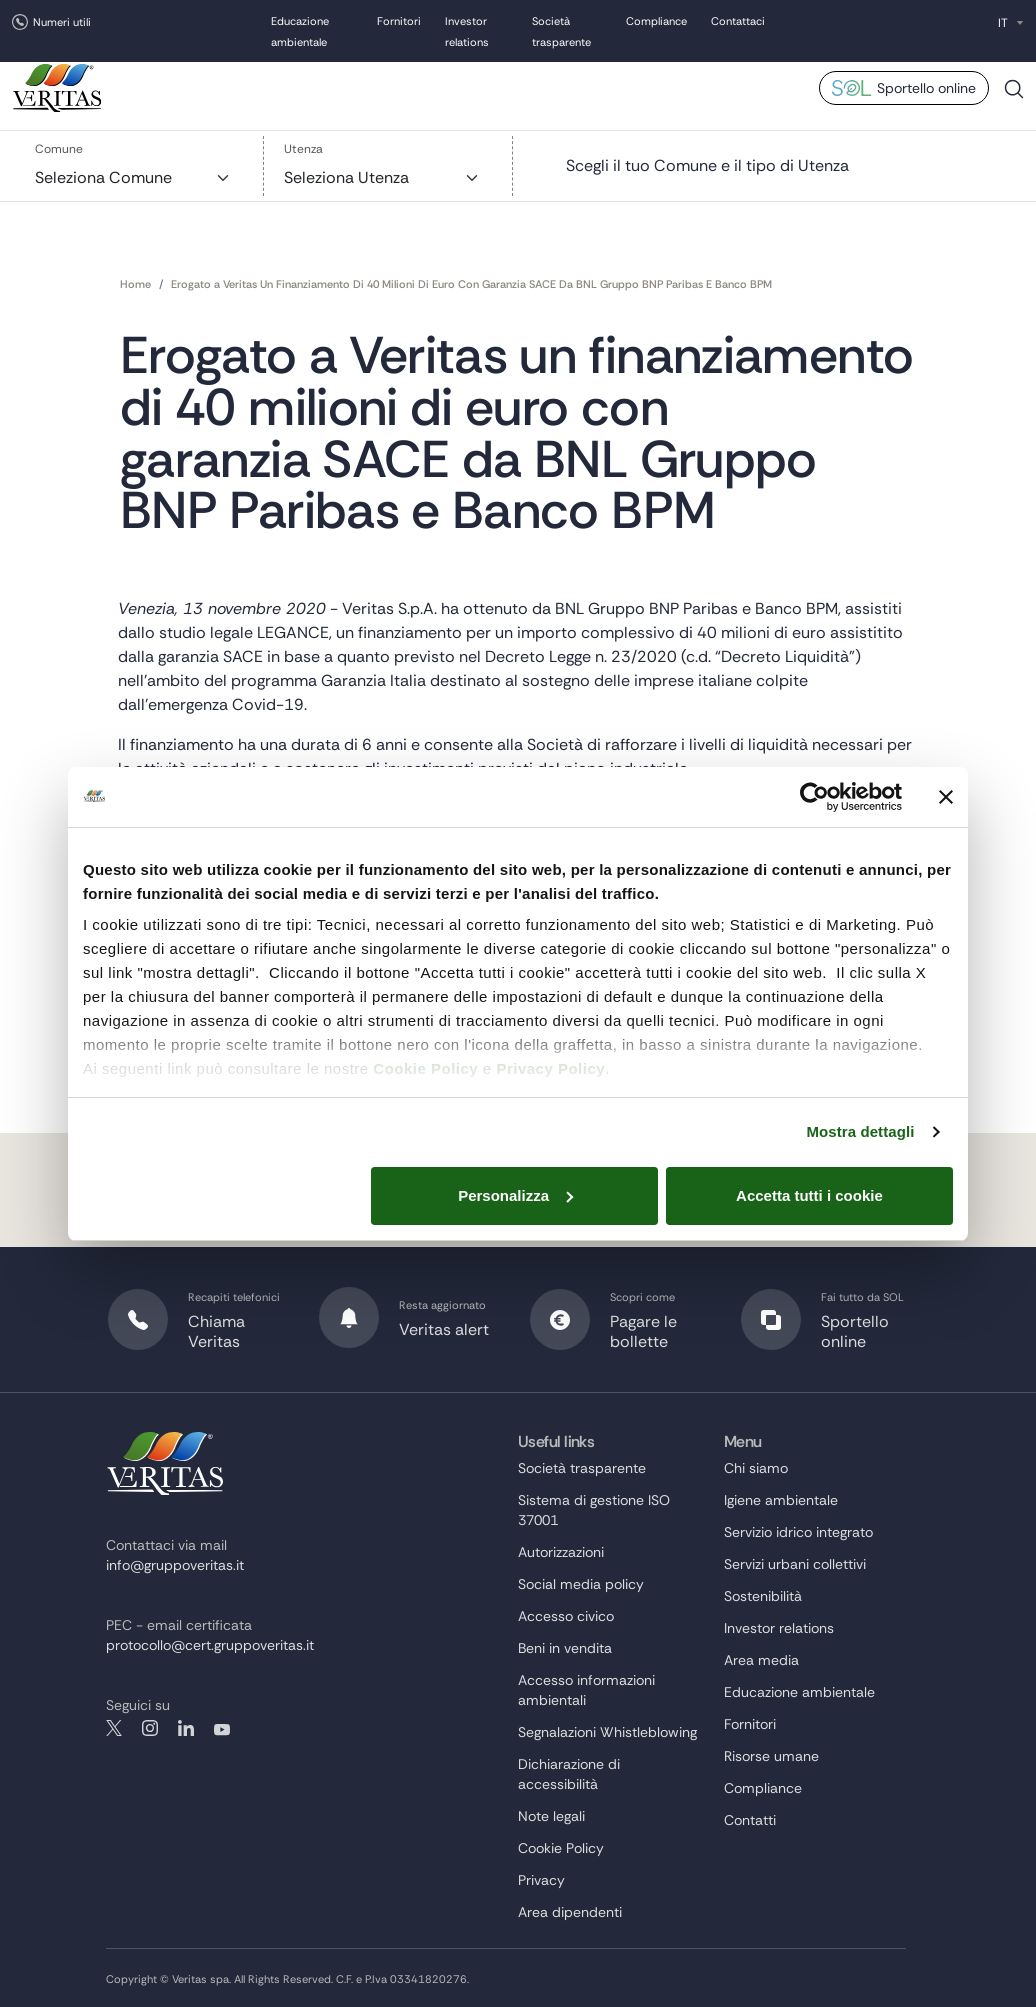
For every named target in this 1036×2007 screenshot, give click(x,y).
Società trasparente (582, 1468)
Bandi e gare (682, 85)
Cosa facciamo (350, 85)
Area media (783, 85)
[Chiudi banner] (946, 797)
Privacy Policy (550, 1068)
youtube (222, 1728)
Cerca (1014, 96)
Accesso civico (566, 1616)
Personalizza (515, 1195)
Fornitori (399, 23)
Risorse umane (572, 85)
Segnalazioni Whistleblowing (607, 1732)
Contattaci (738, 23)
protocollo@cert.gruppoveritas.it (210, 1645)
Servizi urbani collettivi (795, 1564)
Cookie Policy (425, 1068)
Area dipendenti (570, 1912)
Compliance (656, 23)
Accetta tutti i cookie (809, 1195)
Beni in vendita (565, 1648)
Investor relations (779, 1628)
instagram (150, 1728)
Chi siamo (246, 85)
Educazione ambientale (799, 1692)
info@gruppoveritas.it (175, 1565)
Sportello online (926, 88)
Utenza (303, 149)
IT (1003, 23)
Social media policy (581, 1584)
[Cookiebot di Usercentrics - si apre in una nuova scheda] (814, 797)
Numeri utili (62, 22)
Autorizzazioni (561, 1552)
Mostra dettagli (860, 1131)
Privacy (541, 1880)
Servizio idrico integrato (798, 1532)
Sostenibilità (462, 85)
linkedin (186, 1728)
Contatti (750, 1820)
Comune (59, 149)
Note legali (551, 1816)
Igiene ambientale (781, 1500)
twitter (114, 1728)
